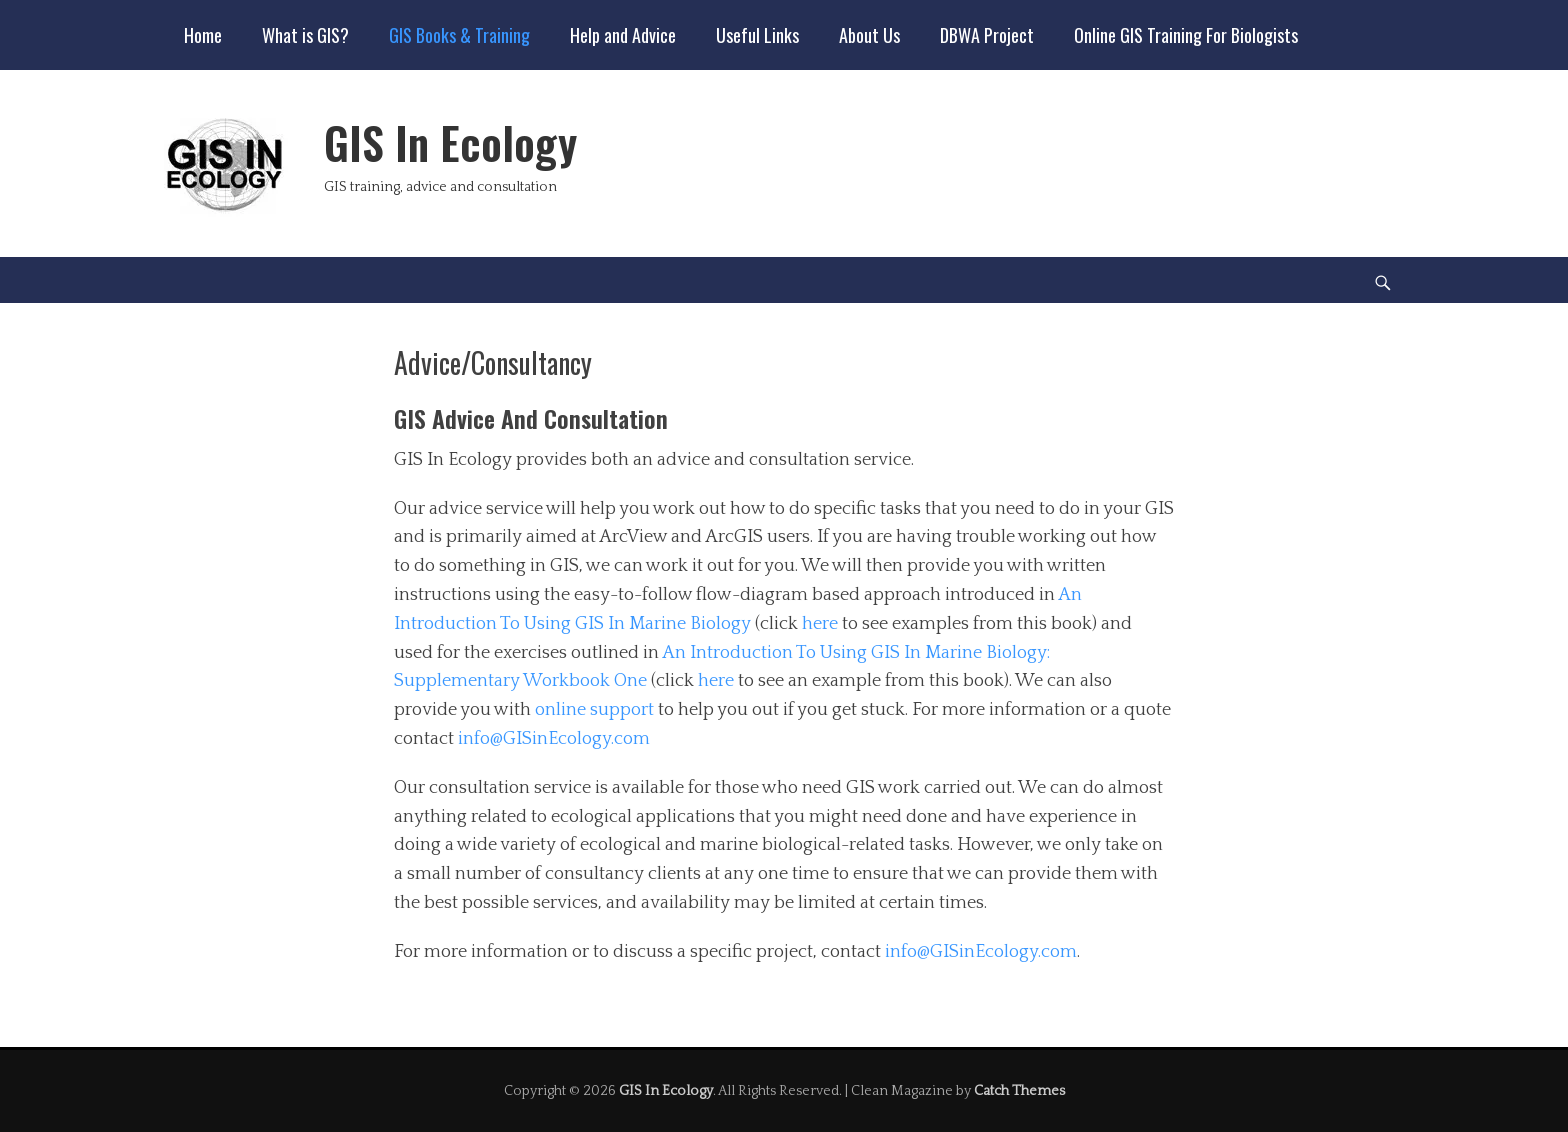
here (820, 624)
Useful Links (757, 35)
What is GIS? (305, 35)
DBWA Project (987, 35)
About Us (869, 35)
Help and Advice (623, 35)
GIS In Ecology (450, 142)
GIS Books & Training (459, 35)
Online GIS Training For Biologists (1186, 35)
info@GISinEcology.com (554, 739)
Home (203, 35)
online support (594, 710)
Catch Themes (1019, 1091)
